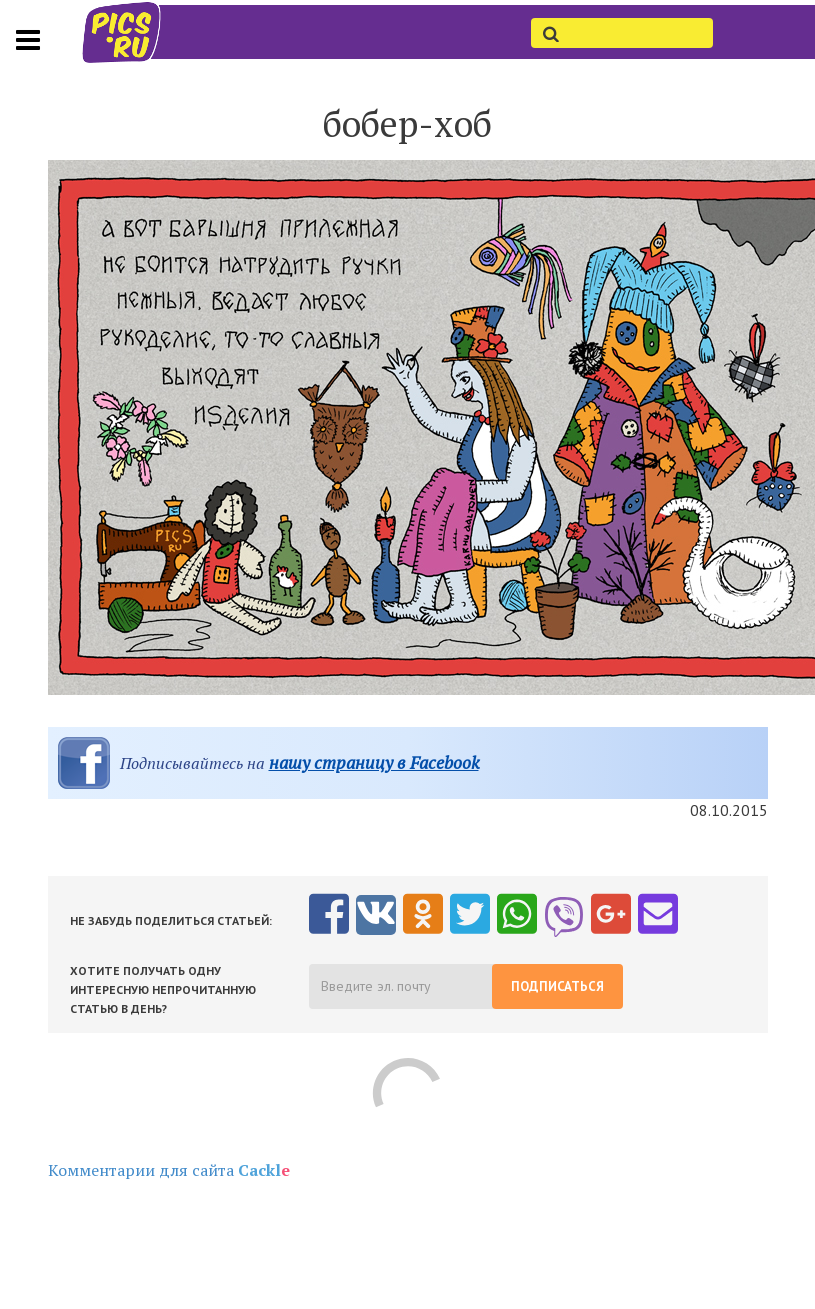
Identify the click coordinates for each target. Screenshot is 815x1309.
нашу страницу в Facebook (374, 762)
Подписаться (557, 986)
